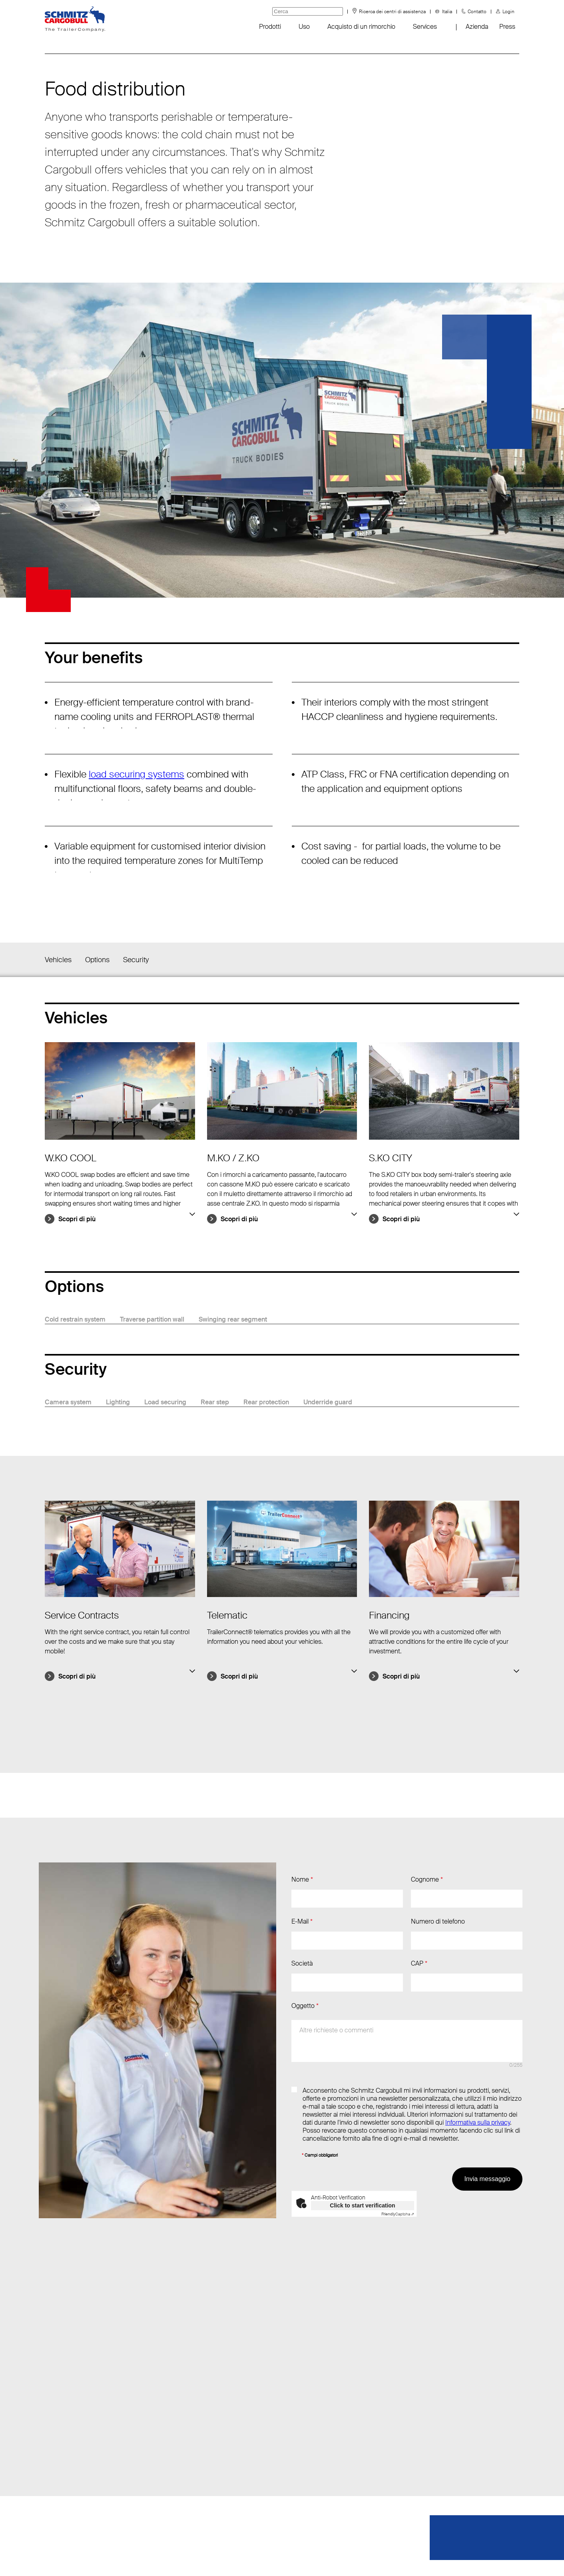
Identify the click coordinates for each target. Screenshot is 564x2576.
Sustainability (63, 2492)
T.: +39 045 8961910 (168, 2444)
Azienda (477, 26)
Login (508, 11)
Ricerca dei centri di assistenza (392, 11)
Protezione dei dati (223, 2556)
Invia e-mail (155, 2428)
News (53, 2428)
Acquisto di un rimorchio (361, 26)
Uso (304, 26)
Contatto (477, 11)
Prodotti (270, 26)
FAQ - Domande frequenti (80, 2476)
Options (97, 960)
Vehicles (58, 960)
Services (425, 26)
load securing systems (136, 774)
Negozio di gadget (70, 2460)
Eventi (53, 2444)
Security (136, 960)
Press (507, 26)
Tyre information (67, 2508)
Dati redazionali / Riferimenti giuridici (318, 2556)
